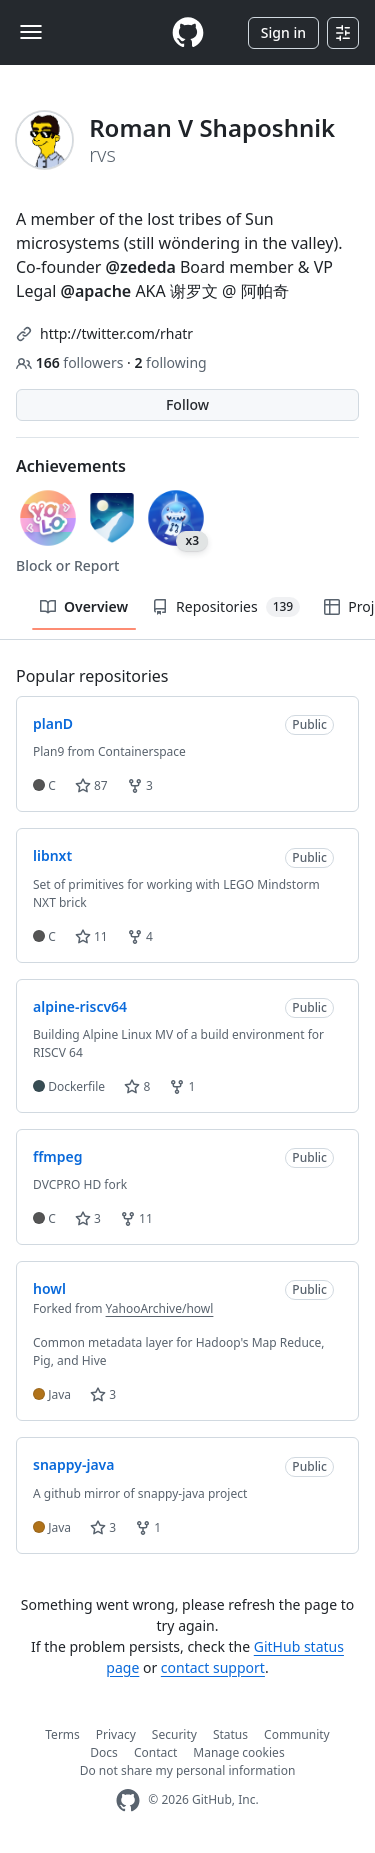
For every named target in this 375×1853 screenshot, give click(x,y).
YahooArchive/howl (160, 1308)
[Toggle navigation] (31, 32)
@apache (96, 291)
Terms (62, 1734)
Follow (187, 404)
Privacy (116, 1734)
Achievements (71, 466)
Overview (84, 606)
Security (174, 1734)
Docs (104, 1752)
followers (71, 362)
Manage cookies (238, 1752)
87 (91, 785)
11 (91, 936)
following (170, 362)
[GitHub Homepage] (128, 1800)
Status (230, 1734)
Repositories (226, 607)
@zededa (141, 267)
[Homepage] (188, 32)
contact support (213, 1667)
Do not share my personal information (188, 1770)
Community (297, 1734)
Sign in (283, 32)
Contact (155, 1752)
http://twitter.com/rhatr (116, 333)
